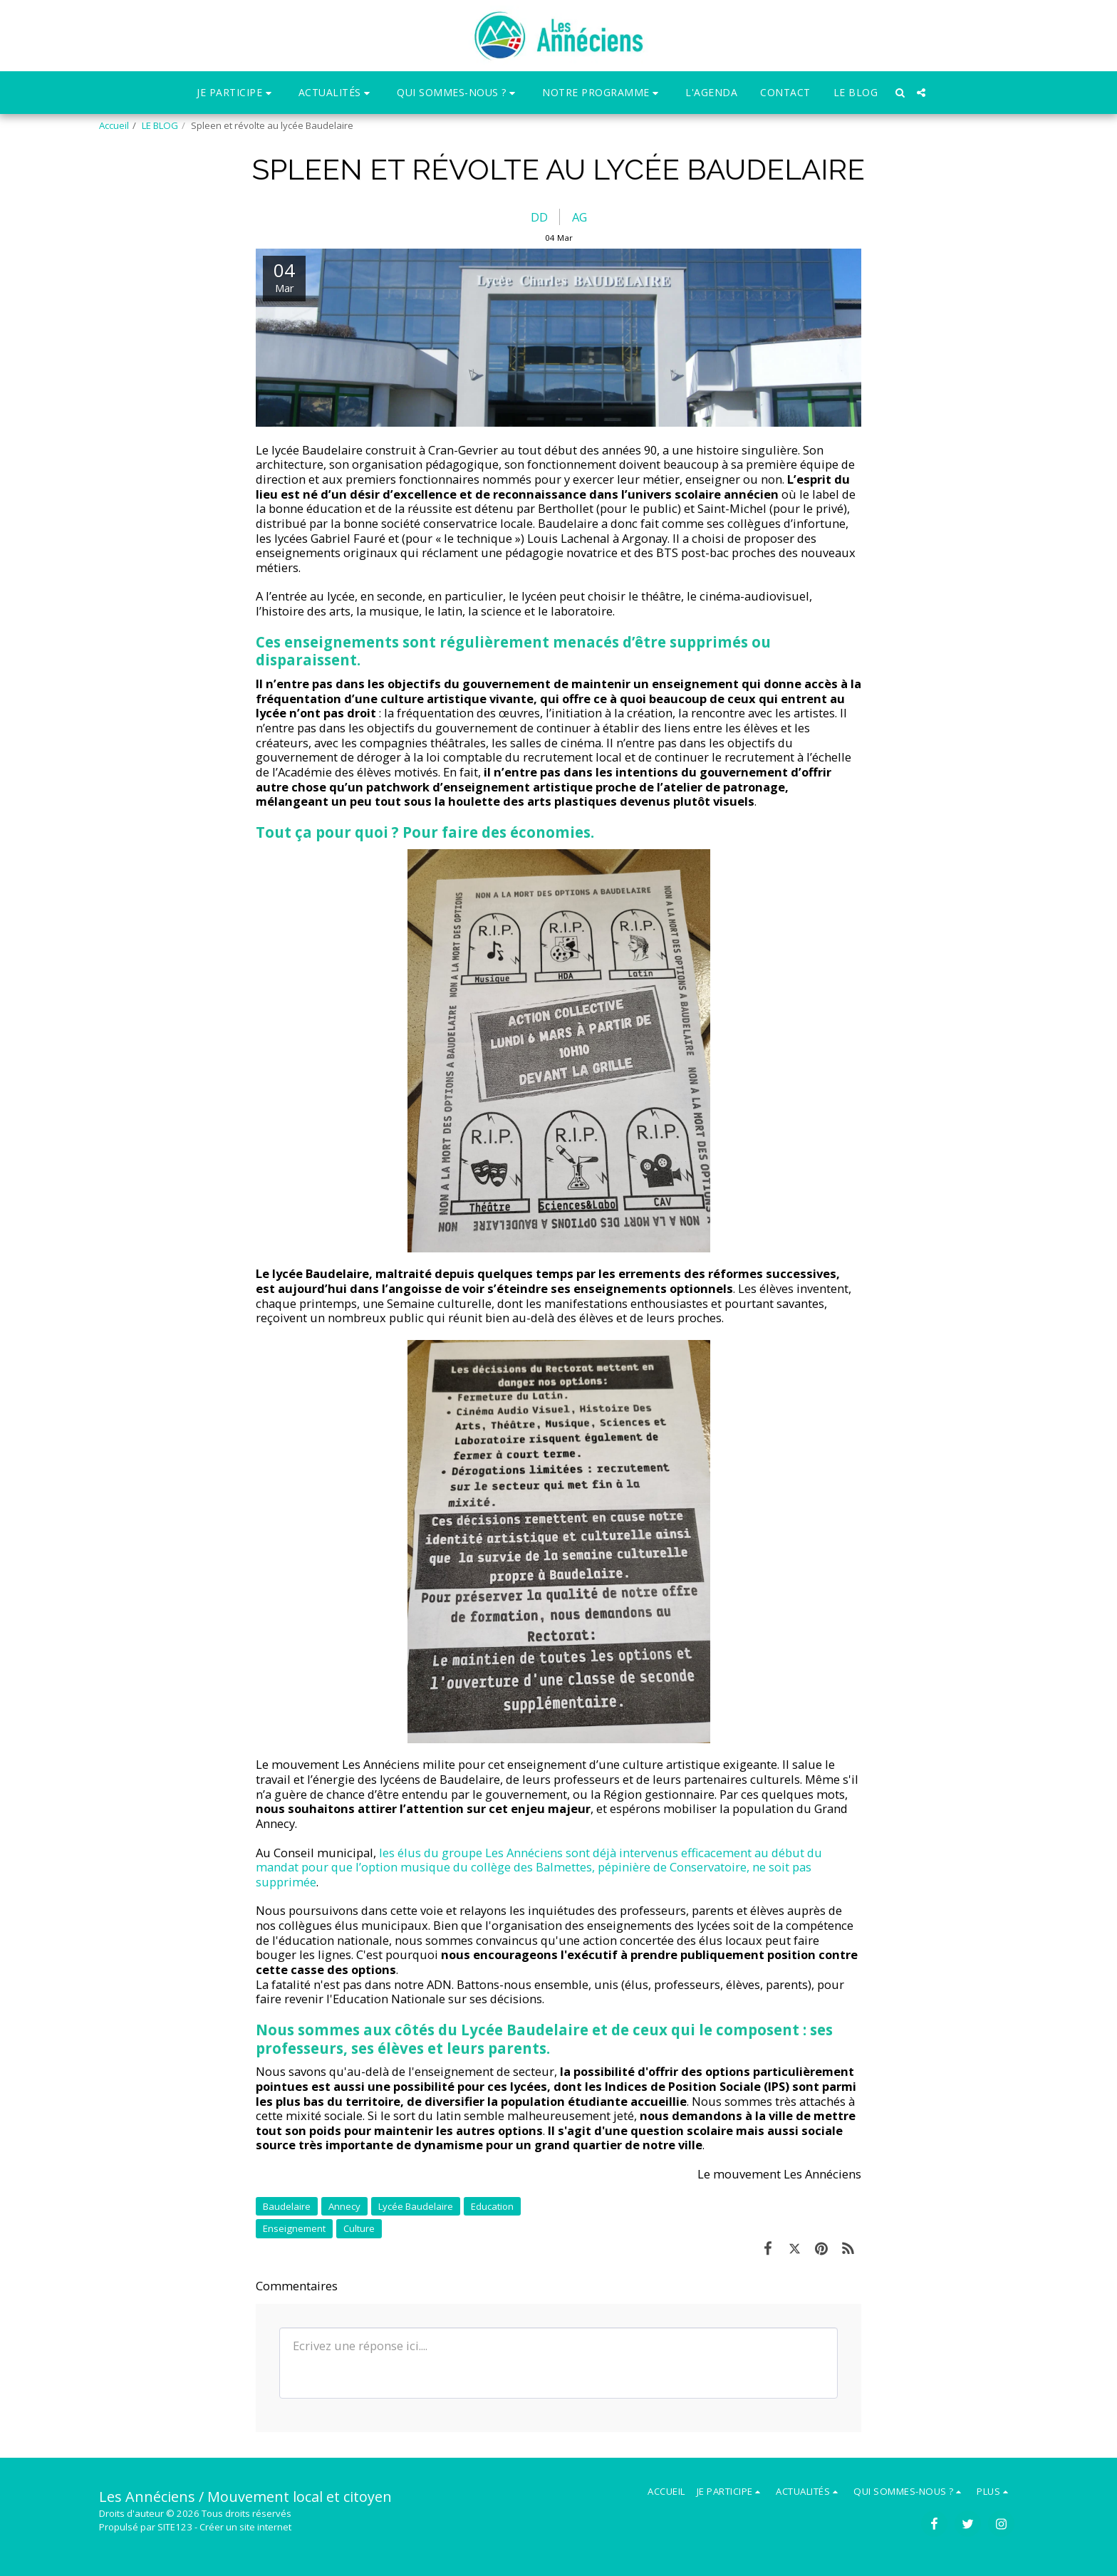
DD (539, 217)
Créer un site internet (245, 2526)
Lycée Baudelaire (415, 2206)
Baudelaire (287, 2206)
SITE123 (174, 2526)
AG (579, 217)
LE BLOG (160, 125)
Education (492, 2206)
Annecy (344, 2206)
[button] (236, 93)
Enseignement (294, 2228)
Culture (359, 2228)
